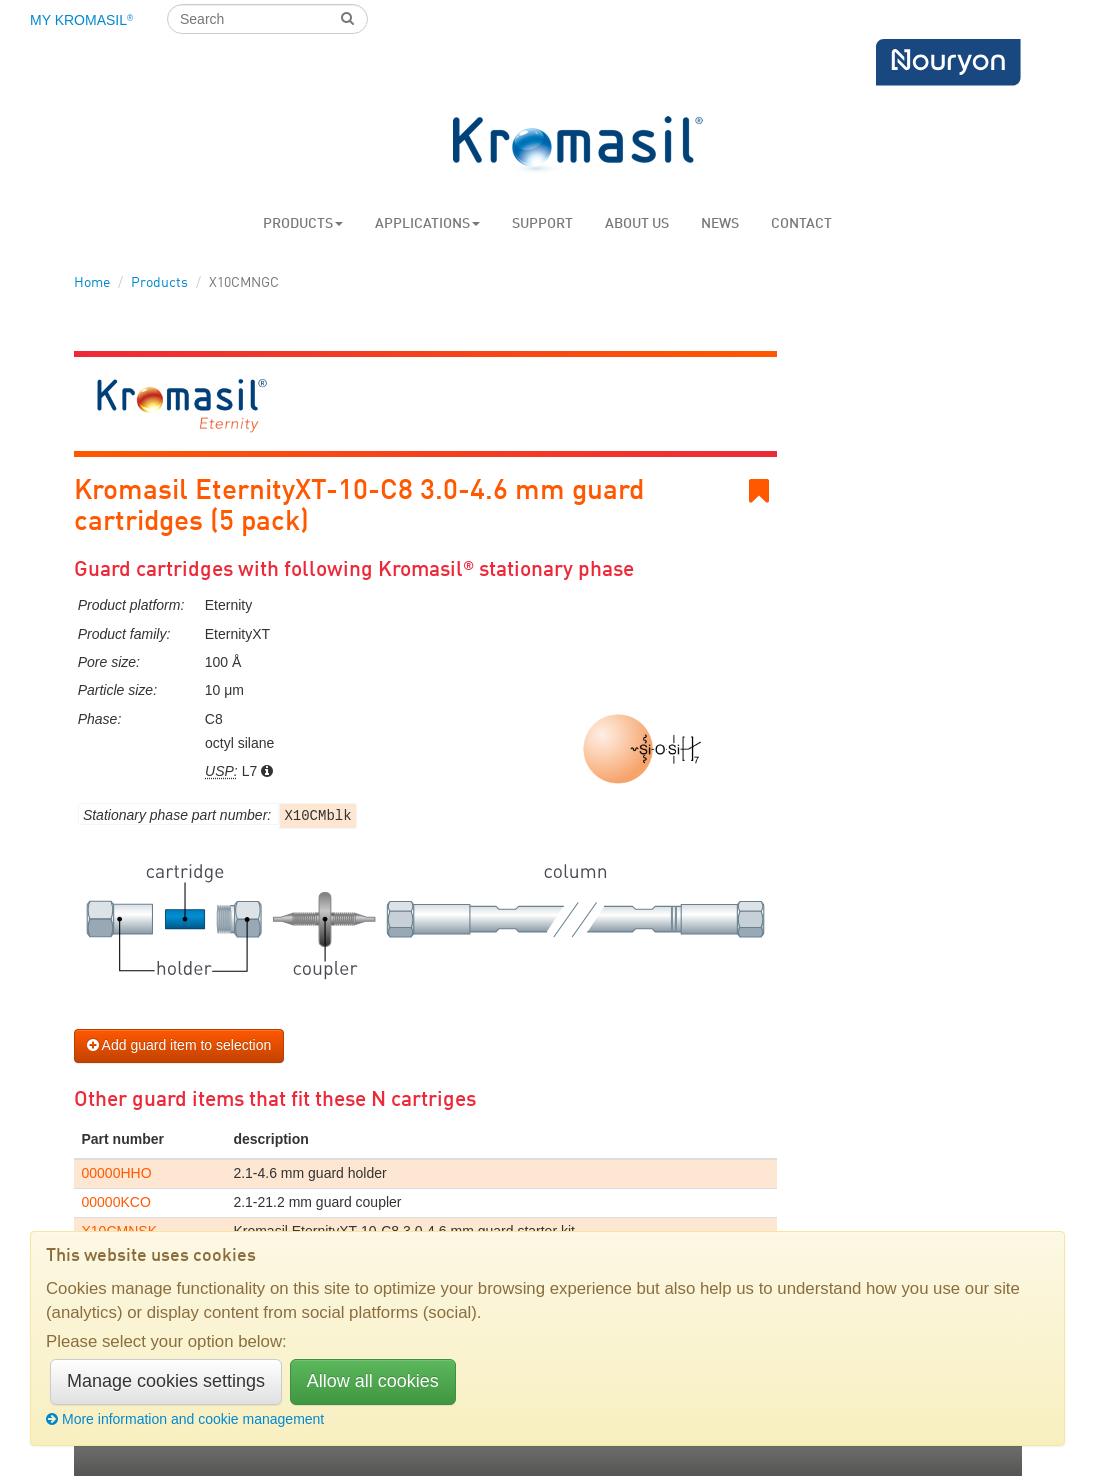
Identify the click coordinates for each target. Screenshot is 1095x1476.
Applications (427, 224)
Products (303, 224)
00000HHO (117, 1173)
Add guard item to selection (179, 1045)
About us (637, 224)
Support (542, 224)
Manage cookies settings (166, 1381)
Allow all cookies (373, 1381)
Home (92, 283)
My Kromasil (81, 20)
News (720, 224)
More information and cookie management (185, 1419)
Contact (801, 224)
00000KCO (116, 1202)
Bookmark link (763, 491)
